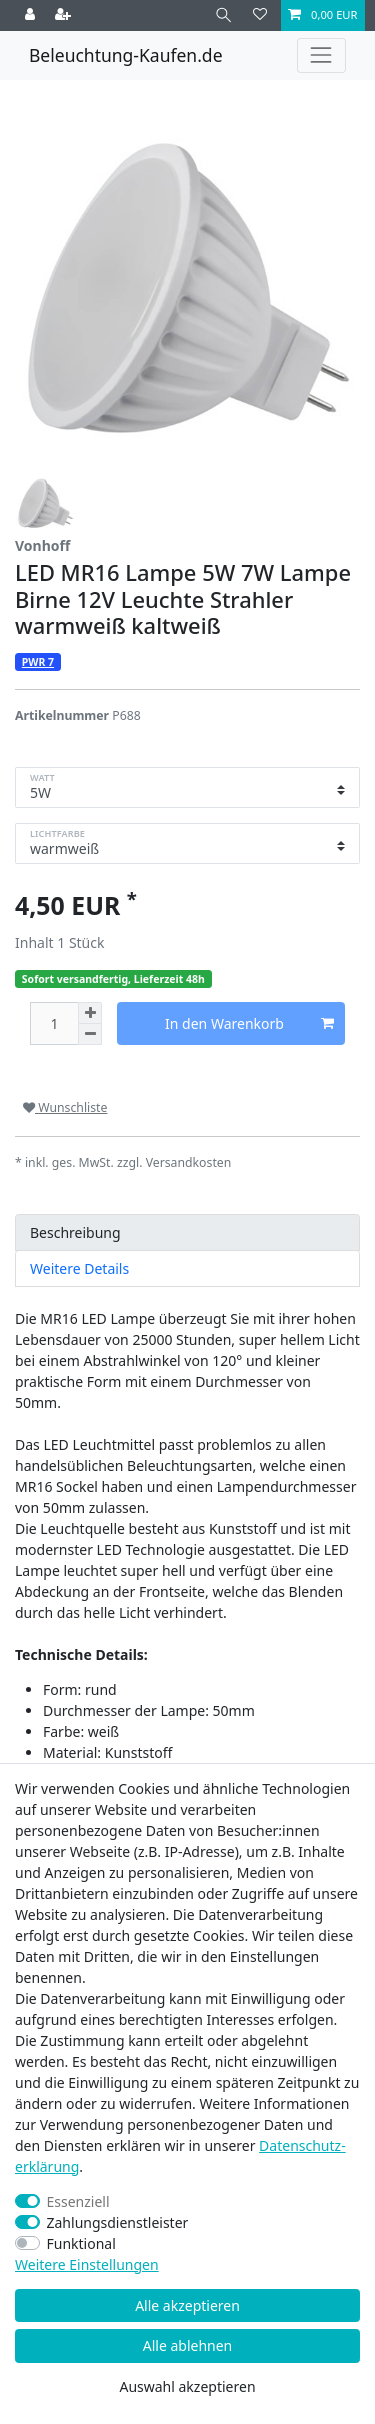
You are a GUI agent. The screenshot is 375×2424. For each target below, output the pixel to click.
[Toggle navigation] (321, 55)
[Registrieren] (65, 15)
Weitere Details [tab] (79, 1268)
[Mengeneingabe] (54, 1023)
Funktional (81, 2243)
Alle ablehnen (188, 2345)
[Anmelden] (32, 15)
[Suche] (223, 15)
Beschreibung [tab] (75, 1232)
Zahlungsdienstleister (118, 2222)
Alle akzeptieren (187, 2305)
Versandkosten (189, 1162)
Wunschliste (65, 1107)
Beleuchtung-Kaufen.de (126, 55)
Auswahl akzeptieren (187, 2386)
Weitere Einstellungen (87, 2264)
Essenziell (78, 2201)
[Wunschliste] (260, 15)
